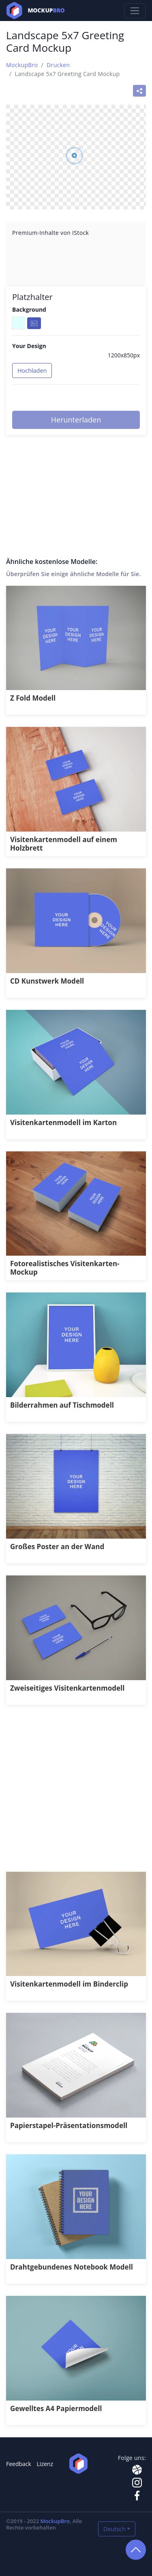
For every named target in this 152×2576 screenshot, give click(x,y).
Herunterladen (76, 419)
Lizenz (45, 2464)
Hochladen (32, 370)
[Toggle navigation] (135, 10)
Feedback (18, 2464)
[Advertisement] (76, 1793)
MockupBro (22, 65)
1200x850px (124, 355)
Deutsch (114, 2529)
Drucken (58, 65)
